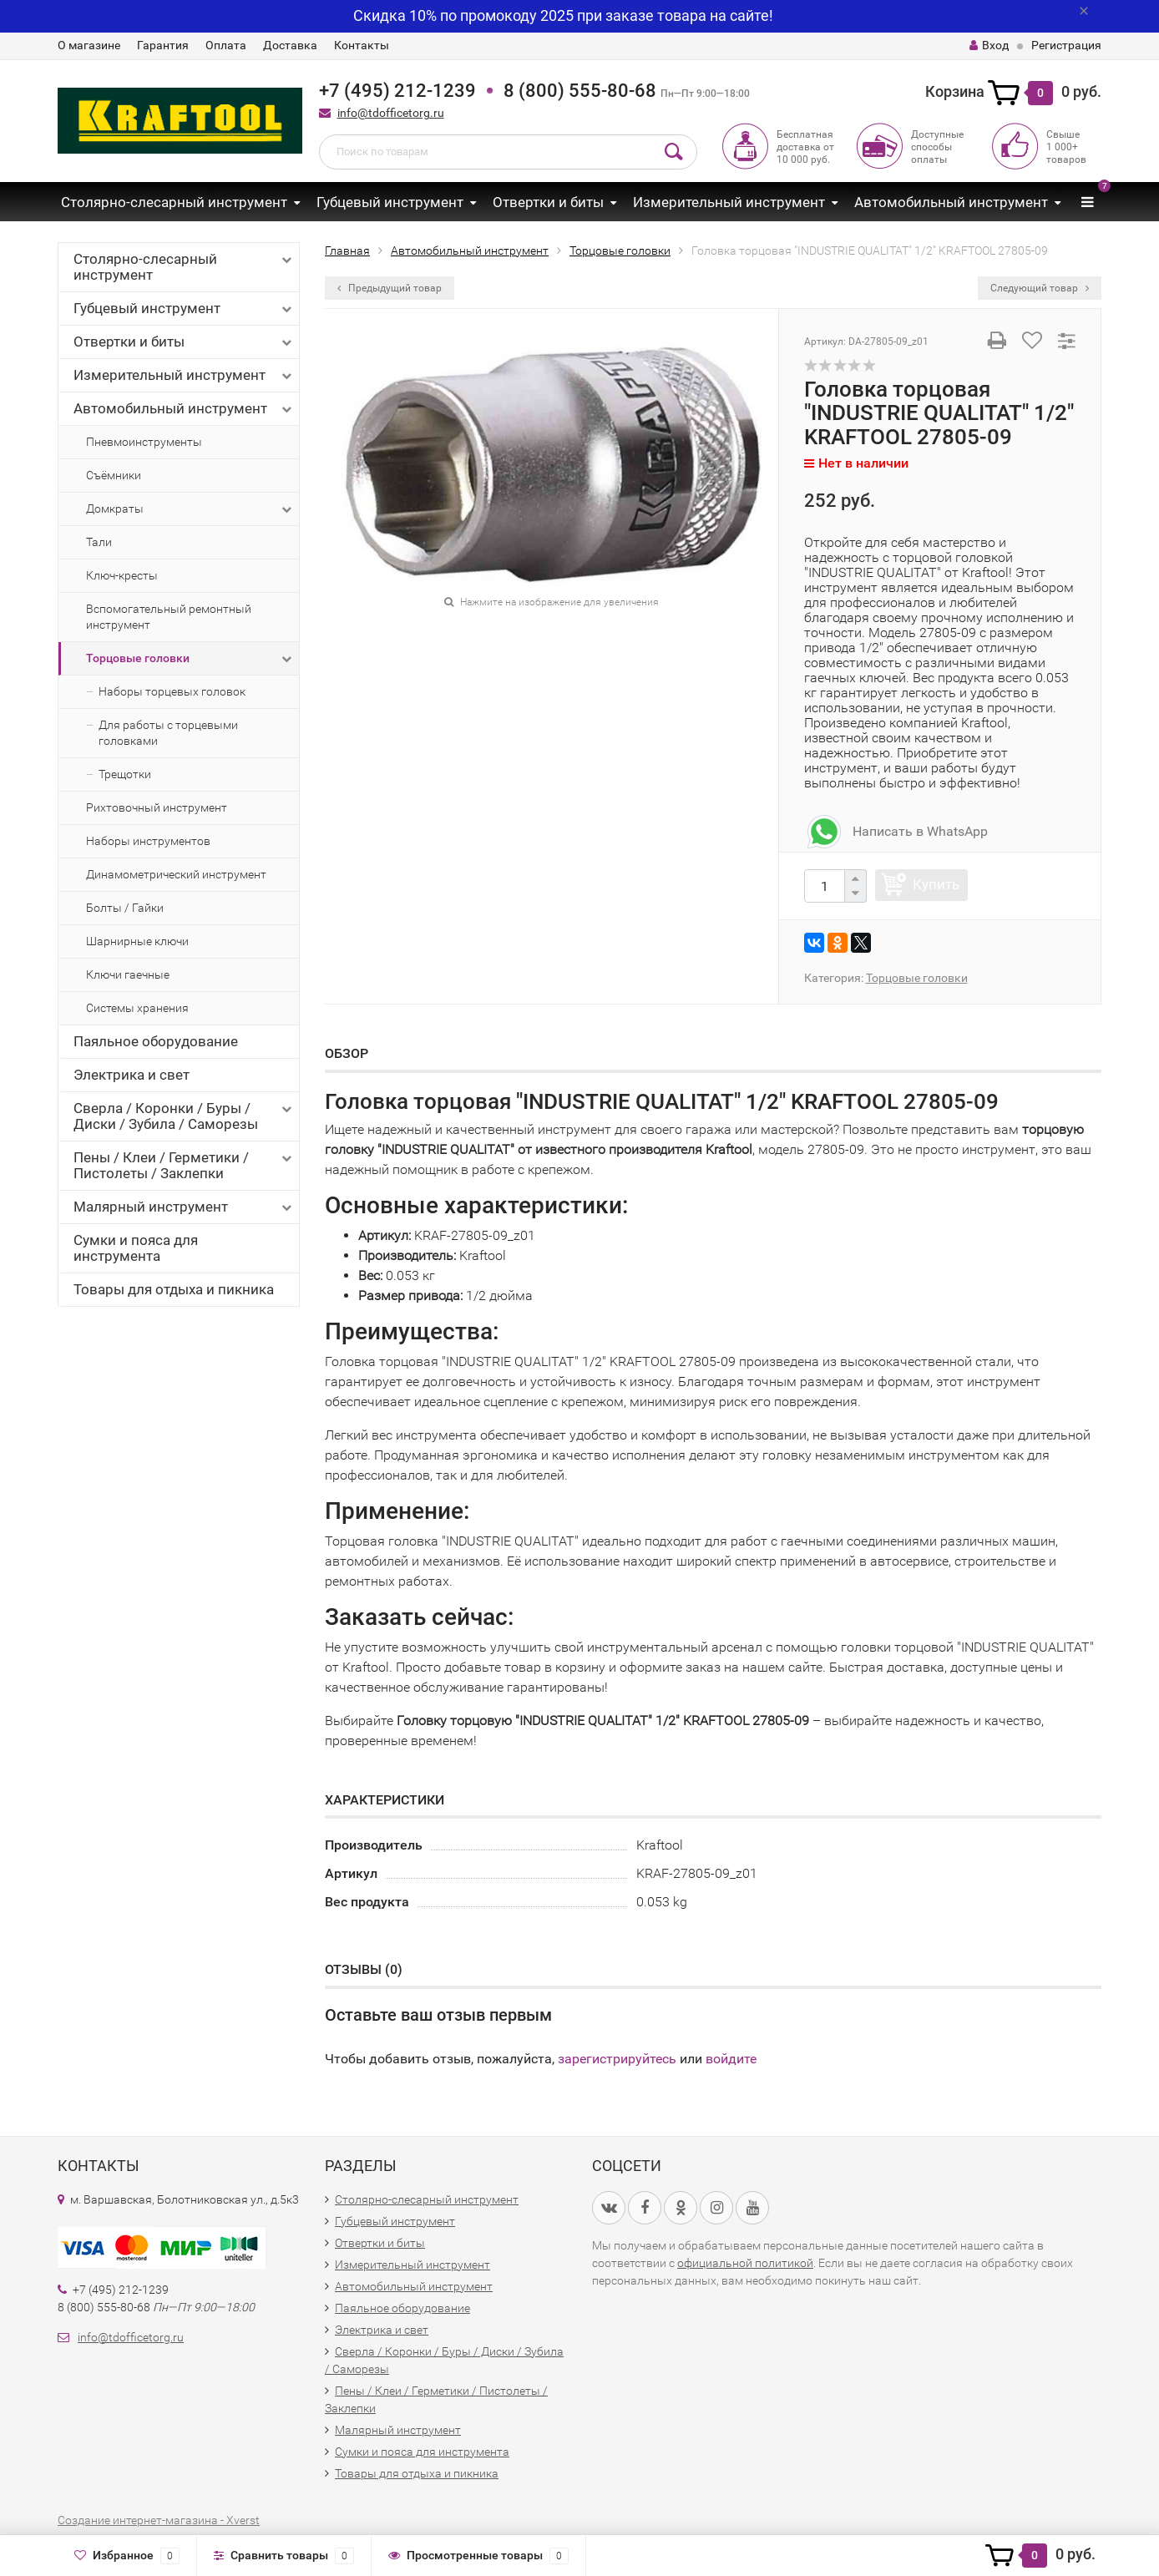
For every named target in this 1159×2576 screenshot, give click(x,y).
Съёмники (113, 475)
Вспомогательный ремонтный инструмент (168, 616)
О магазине (89, 45)
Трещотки (125, 774)
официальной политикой (745, 2263)
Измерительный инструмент (729, 202)
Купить (936, 884)
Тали (99, 542)
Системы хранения (137, 1008)
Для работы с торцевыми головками (168, 732)
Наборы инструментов (148, 841)
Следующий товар (1039, 288)
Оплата (225, 45)
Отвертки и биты (548, 202)
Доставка (290, 45)
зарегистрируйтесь (617, 2059)
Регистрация (1066, 45)
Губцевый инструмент (389, 202)
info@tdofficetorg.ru (390, 112)
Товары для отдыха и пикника (173, 1289)
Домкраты (190, 509)
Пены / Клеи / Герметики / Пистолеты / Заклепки (184, 1165)
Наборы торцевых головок (172, 691)
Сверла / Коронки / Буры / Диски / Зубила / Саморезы (184, 1116)
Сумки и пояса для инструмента (135, 1248)
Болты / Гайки (125, 907)
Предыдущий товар (389, 288)
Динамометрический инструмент (176, 874)
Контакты (361, 45)
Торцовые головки (190, 658)
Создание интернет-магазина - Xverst (159, 2520)
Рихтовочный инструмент (156, 807)
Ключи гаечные (128, 974)
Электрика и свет (131, 1074)
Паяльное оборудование (155, 1041)
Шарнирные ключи (137, 941)
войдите (731, 2059)
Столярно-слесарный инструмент (174, 202)
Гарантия (163, 45)
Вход (989, 45)
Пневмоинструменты (144, 441)
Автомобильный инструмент (951, 202)
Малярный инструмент (184, 1207)
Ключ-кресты (122, 575)
